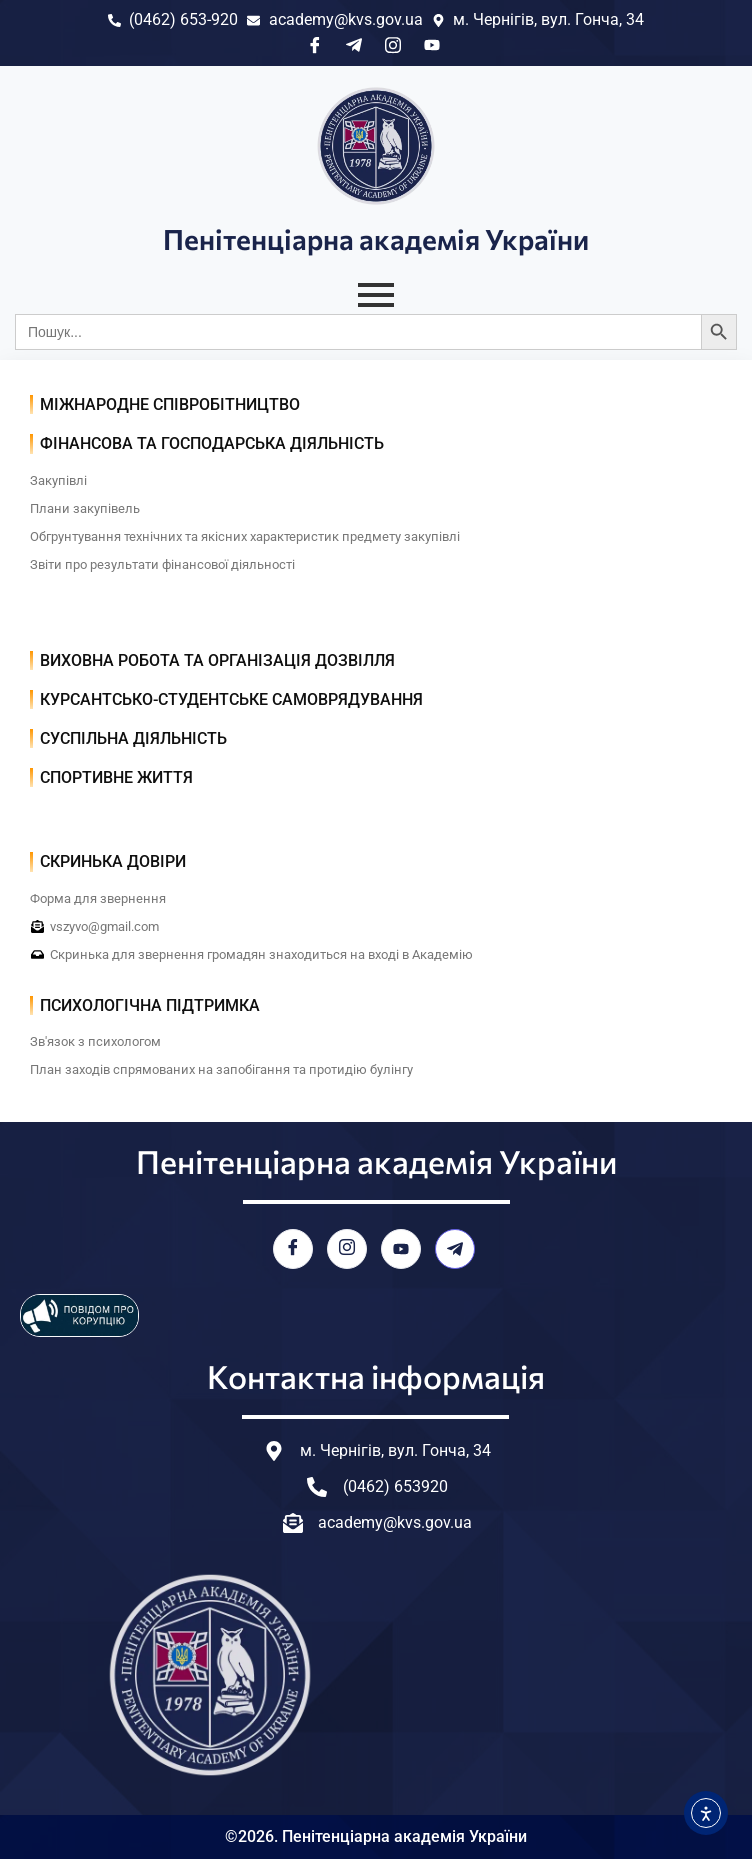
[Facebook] (293, 1249)
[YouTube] (401, 1249)
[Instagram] (347, 1249)
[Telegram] (455, 1249)
